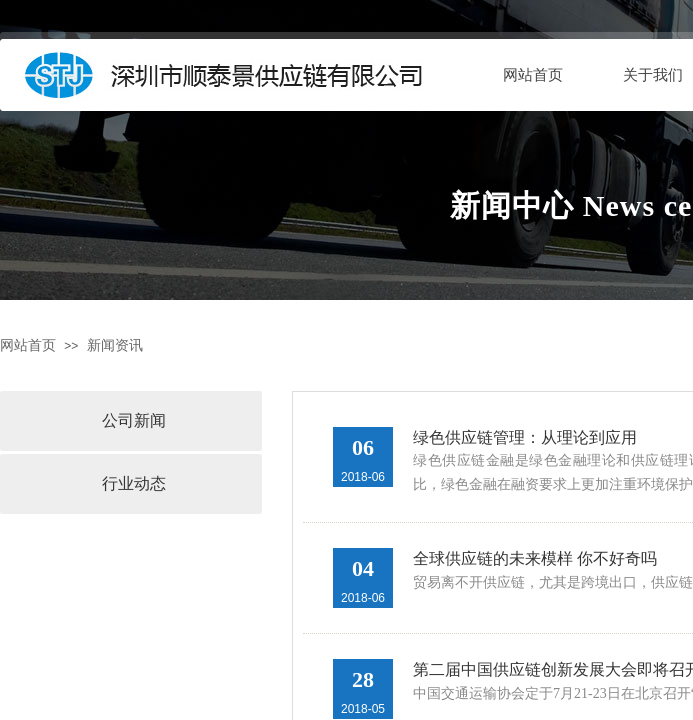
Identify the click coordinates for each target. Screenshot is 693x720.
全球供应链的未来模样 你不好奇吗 (535, 558)
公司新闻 (134, 420)
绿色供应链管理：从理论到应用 (525, 437)
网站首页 (533, 75)
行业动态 (134, 483)
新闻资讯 (115, 345)
